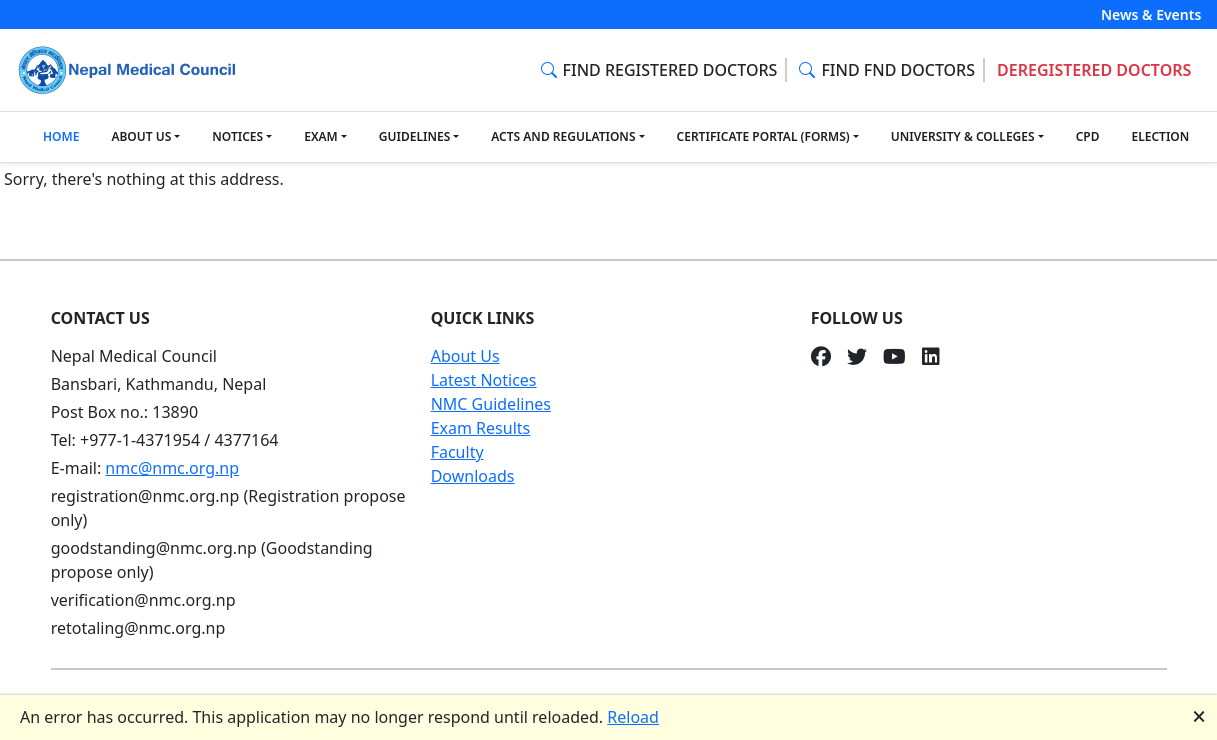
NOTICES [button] (237, 136)
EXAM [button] (321, 136)
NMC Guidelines (491, 404)
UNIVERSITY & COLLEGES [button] (963, 136)
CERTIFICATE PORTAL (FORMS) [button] (763, 136)
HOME (61, 136)
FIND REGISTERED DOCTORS (659, 70)
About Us (465, 356)
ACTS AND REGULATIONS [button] (563, 136)
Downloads (473, 476)
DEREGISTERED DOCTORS (1094, 70)
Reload (633, 717)
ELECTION (1160, 136)
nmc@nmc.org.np (172, 468)
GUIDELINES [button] (414, 136)
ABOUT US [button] (141, 136)
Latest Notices (484, 380)
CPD (1088, 136)
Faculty (457, 452)
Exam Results (481, 428)
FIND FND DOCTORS (887, 70)
